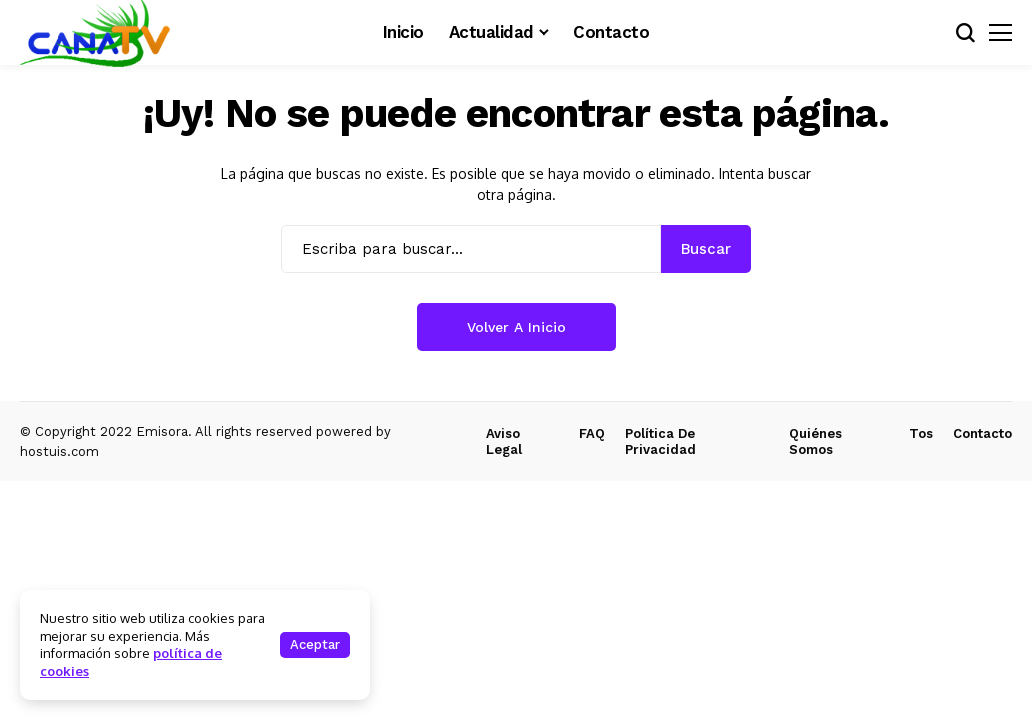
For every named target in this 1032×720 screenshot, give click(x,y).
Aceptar (315, 644)
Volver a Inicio (516, 327)
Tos (921, 433)
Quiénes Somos (815, 441)
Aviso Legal (504, 441)
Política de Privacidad (660, 441)
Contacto (982, 433)
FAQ (592, 433)
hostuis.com (59, 451)
